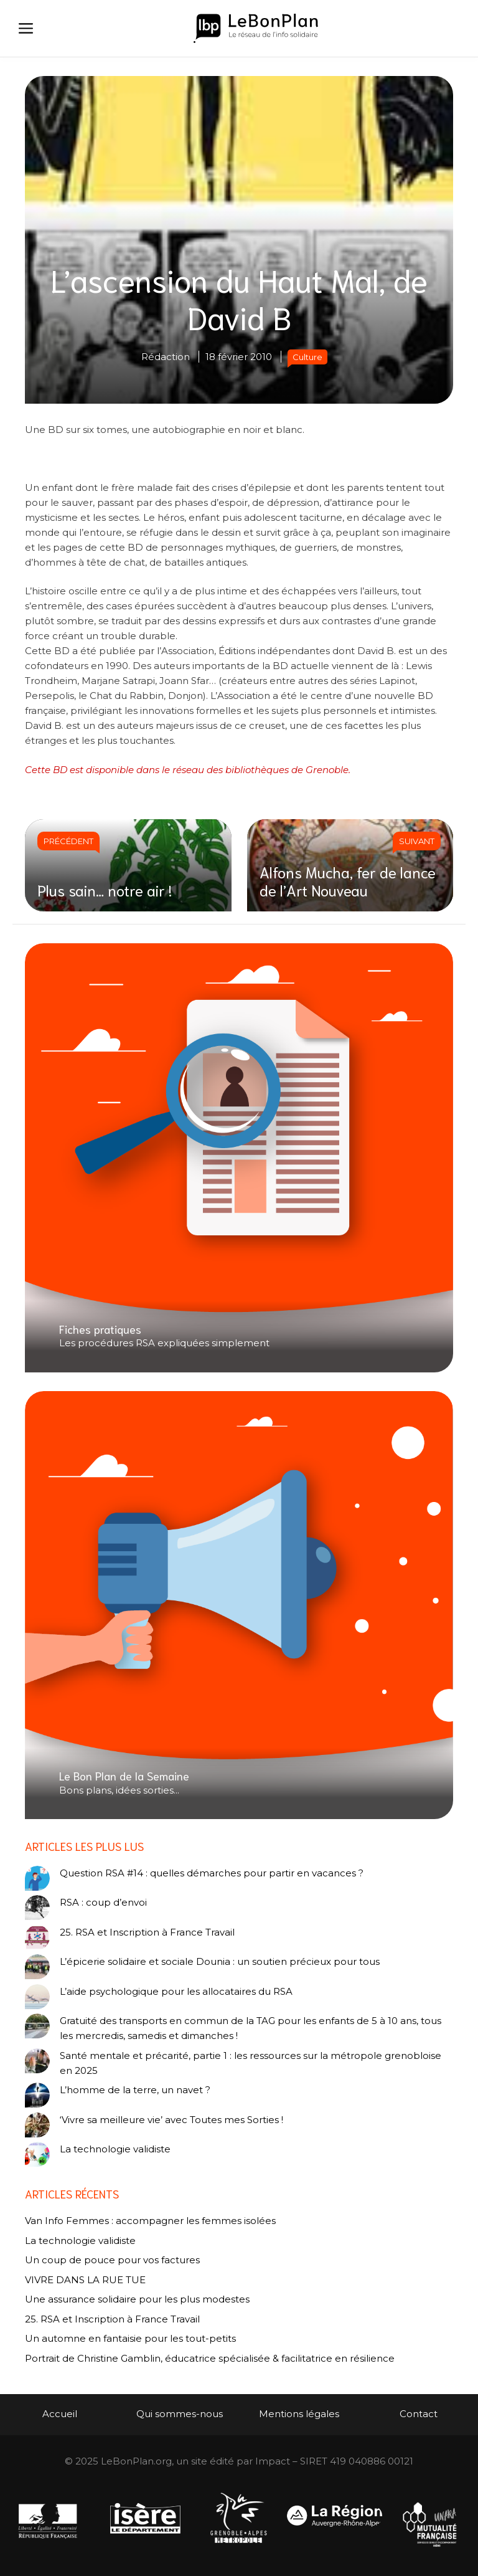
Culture (307, 357)
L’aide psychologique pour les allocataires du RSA (176, 1991)
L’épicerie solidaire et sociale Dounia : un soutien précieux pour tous (220, 1961)
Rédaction (165, 357)
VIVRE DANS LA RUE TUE (85, 2280)
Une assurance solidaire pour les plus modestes (137, 2299)
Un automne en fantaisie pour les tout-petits (130, 2338)
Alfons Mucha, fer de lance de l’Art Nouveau (348, 881)
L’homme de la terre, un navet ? (135, 2090)
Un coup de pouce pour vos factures (112, 2260)
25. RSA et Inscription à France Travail (147, 1932)
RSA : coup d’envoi (103, 1902)
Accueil (59, 2414)
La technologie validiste (115, 2149)
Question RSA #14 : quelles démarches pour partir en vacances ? (211, 1873)
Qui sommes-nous (179, 2414)
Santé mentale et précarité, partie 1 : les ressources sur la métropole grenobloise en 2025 (250, 2063)
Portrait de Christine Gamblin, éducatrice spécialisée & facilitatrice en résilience (210, 2358)
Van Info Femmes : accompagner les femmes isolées (150, 2221)
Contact (419, 2414)
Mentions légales (299, 2414)
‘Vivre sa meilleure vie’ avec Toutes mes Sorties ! (171, 2120)
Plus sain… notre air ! (104, 890)
